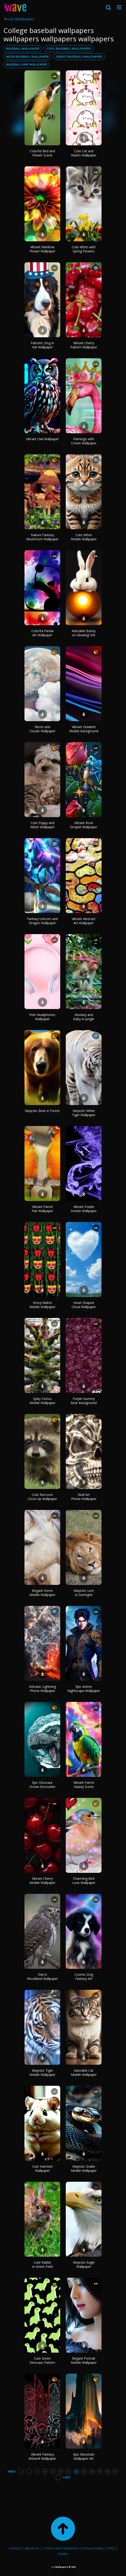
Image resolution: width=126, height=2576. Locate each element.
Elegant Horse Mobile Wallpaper (42, 1592)
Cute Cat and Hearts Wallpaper (83, 153)
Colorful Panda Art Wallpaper (42, 633)
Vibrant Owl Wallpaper (42, 439)
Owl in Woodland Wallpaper (42, 1976)
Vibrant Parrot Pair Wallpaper (42, 1208)
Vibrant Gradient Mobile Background (83, 729)
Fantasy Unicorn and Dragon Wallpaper (42, 921)
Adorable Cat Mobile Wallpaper (84, 2072)
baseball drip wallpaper (26, 64)
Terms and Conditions (60, 2548)
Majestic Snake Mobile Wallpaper (84, 2168)
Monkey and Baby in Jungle (83, 1017)
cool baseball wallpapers (69, 48)
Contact (15, 2548)
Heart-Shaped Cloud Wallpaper (84, 1304)
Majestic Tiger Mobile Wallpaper (42, 2072)
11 (68, 2471)
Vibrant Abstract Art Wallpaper (84, 921)
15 (99, 2471)
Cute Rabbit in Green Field (42, 2264)
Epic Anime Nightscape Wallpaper (83, 1688)
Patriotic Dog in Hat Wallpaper (42, 345)
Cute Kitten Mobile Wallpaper (84, 537)
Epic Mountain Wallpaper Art (83, 2456)
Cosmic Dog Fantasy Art (84, 1976)
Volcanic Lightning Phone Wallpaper (42, 1688)
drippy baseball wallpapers (79, 56)
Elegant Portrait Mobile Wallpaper (84, 2360)
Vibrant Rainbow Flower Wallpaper (42, 249)
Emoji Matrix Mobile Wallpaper (42, 1304)
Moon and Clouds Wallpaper (42, 729)
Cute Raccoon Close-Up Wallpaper (42, 1496)
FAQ (111, 2548)
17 (115, 2471)
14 (91, 2471)
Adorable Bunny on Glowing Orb (84, 633)
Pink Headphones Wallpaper (42, 1017)
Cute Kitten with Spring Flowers (84, 249)
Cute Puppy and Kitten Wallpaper (42, 825)
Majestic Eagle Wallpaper (84, 2264)
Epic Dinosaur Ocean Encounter (42, 1784)
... (29, 2471)
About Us (32, 2548)
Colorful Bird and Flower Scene (42, 153)
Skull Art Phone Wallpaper (83, 1496)
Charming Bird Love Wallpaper (83, 1880)
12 (76, 2471)
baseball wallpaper (22, 48)
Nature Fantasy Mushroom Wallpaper (42, 537)
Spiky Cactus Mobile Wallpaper (42, 1400)
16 (107, 2471)
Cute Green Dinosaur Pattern (42, 2360)
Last (67, 2477)
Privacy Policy (93, 2548)
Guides (63, 2553)
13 (84, 2471)
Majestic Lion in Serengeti (84, 1592)
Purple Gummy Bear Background (84, 1400)
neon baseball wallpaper (27, 56)
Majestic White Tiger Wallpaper (83, 1113)
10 (60, 2471)
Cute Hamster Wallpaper (42, 2168)
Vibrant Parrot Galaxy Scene (83, 1784)
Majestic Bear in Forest (42, 1111)
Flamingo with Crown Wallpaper (83, 441)
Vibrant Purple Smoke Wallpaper (84, 1208)
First (12, 2471)
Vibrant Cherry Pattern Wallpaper (83, 345)
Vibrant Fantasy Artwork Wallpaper (42, 2456)
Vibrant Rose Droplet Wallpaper (83, 825)
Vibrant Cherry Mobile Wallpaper (42, 1880)
